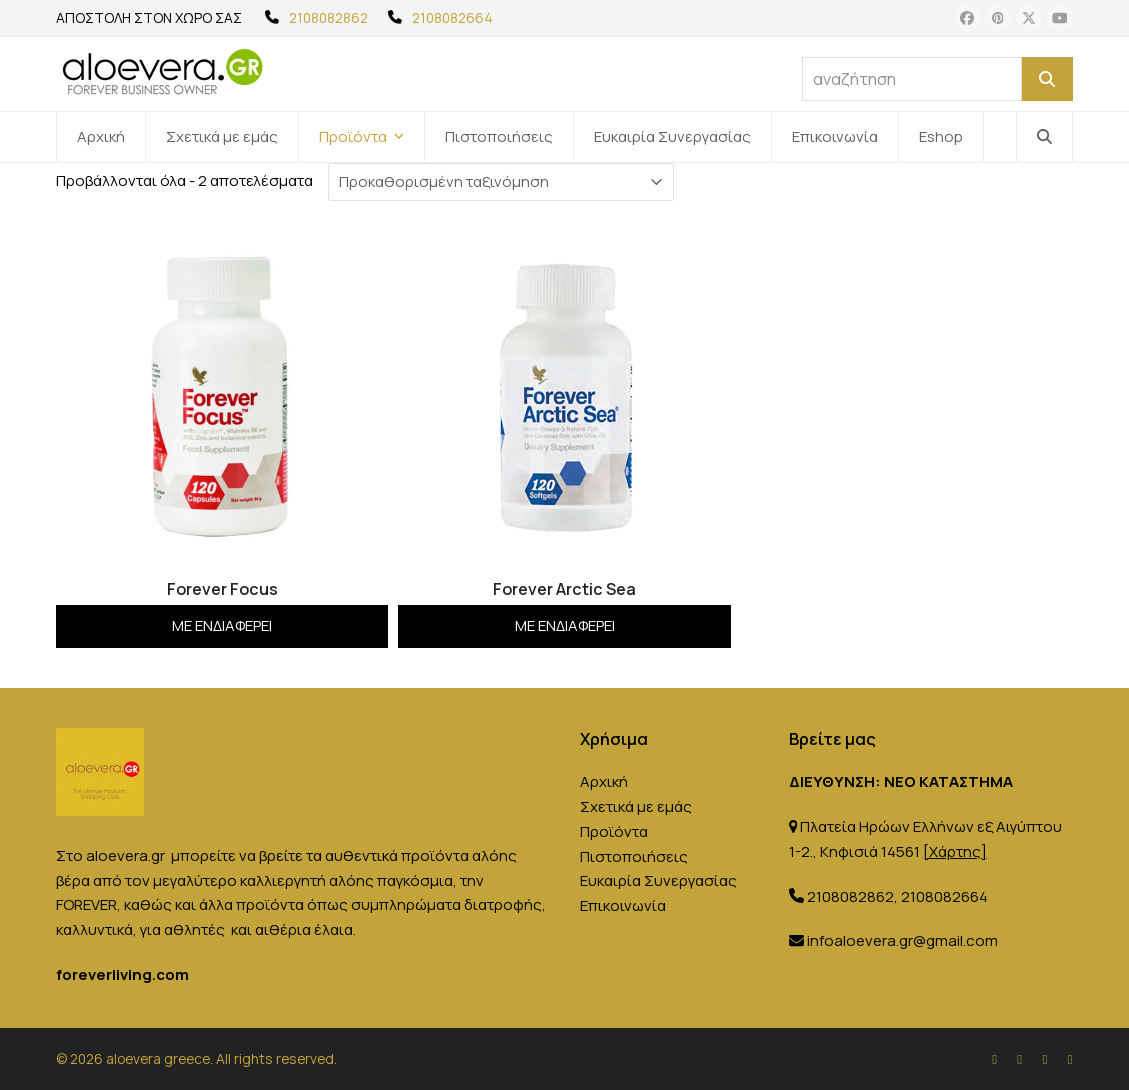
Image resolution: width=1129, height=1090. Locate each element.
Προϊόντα (614, 831)
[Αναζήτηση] (1047, 79)
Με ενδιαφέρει (222, 625)
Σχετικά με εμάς (636, 806)
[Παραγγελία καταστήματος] (501, 182)
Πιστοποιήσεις (634, 856)
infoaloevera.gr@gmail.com (902, 940)
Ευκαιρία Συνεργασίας (658, 880)
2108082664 (452, 17)
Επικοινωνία (623, 905)
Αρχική (604, 781)
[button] (1044, 137)
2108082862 (328, 17)
